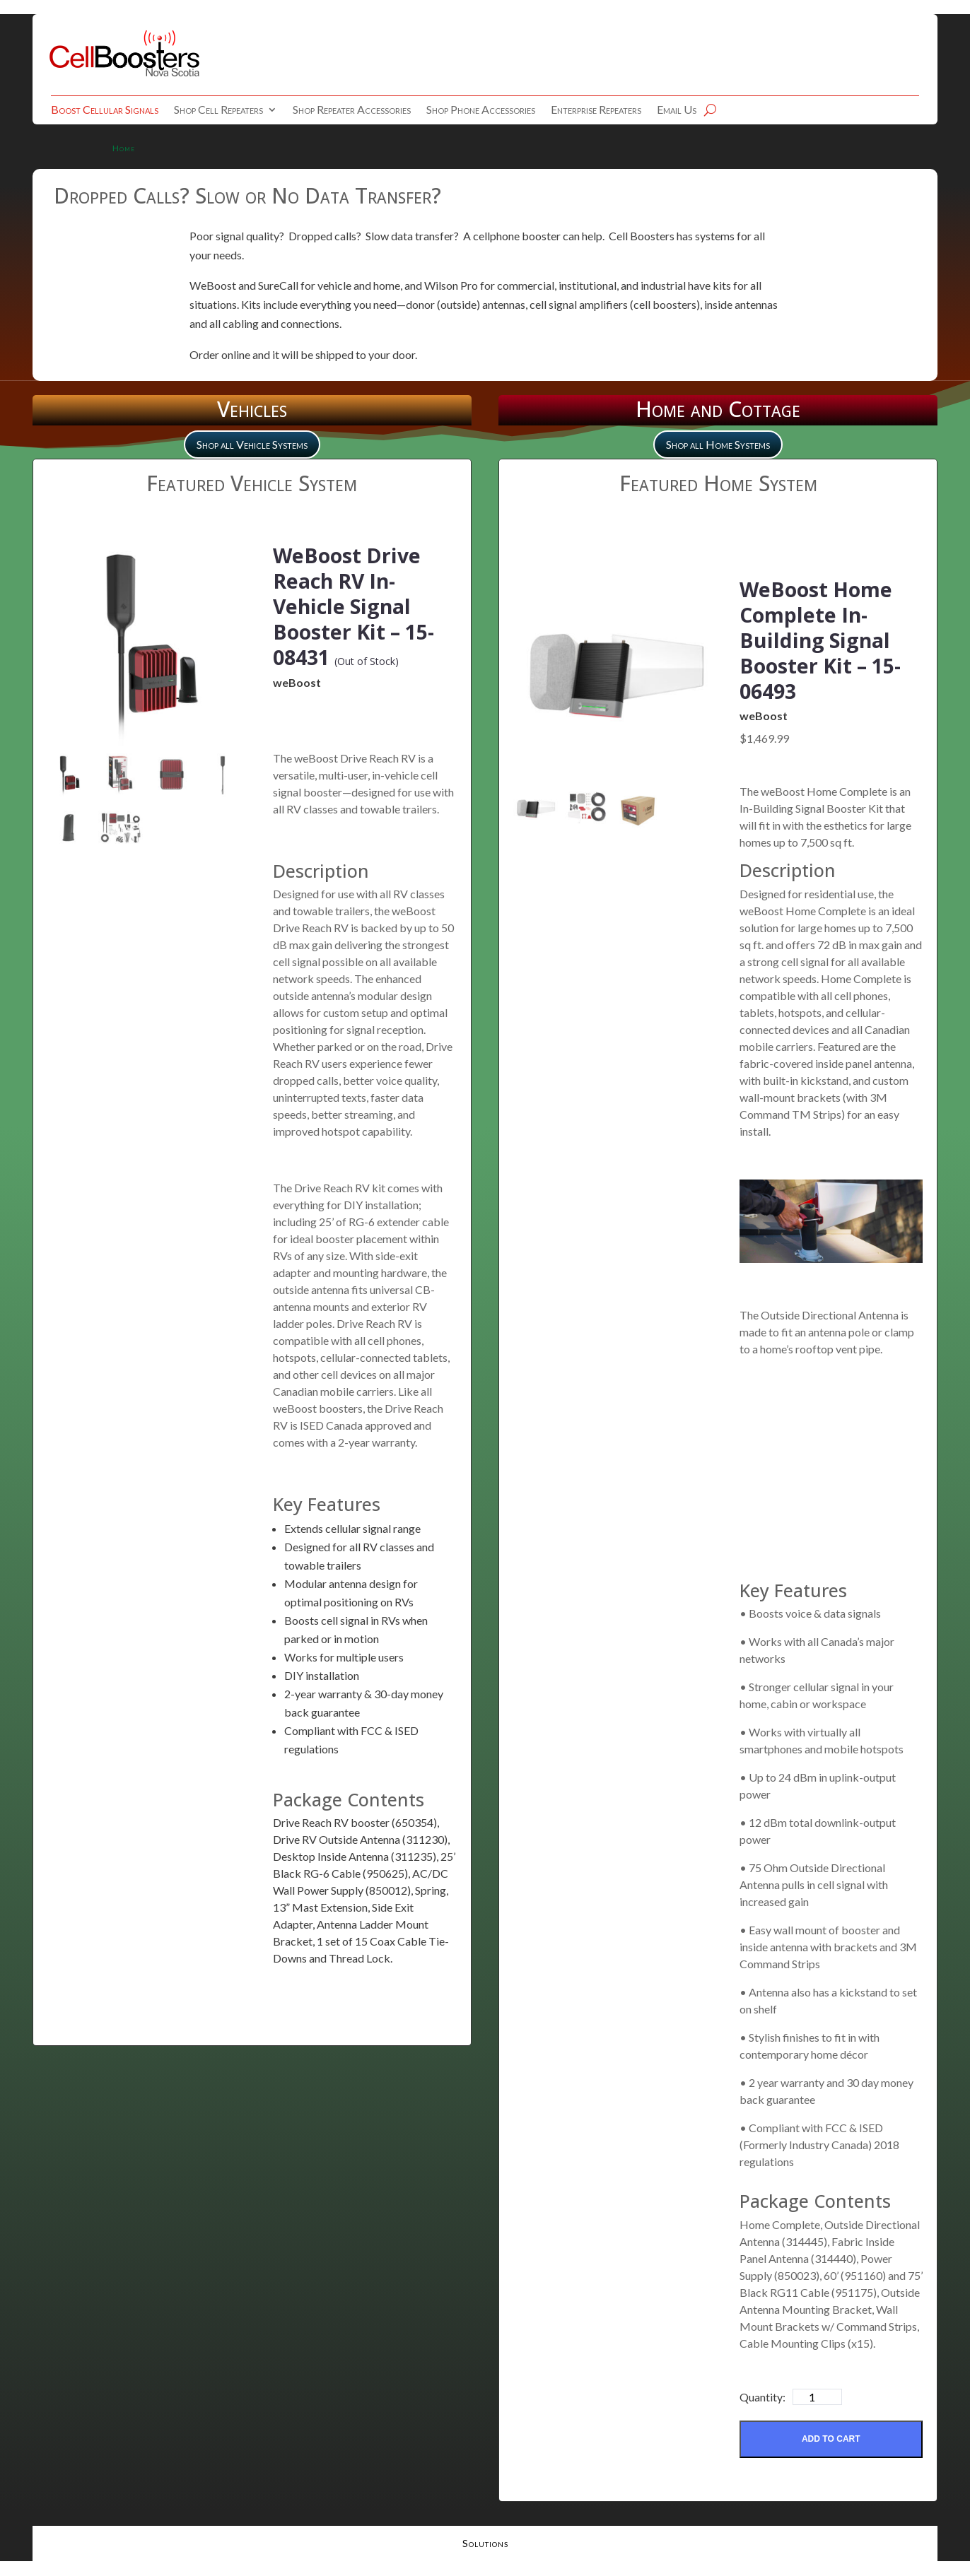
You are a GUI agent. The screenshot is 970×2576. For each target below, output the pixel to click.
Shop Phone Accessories (480, 110)
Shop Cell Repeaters (218, 110)
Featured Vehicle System (251, 483)
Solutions (485, 2544)
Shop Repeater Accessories (352, 110)
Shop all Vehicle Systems (252, 444)
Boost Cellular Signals (104, 110)
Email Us (676, 110)
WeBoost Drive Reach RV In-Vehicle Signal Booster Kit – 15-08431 (361, 605)
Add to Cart (831, 2439)
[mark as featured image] (69, 776)
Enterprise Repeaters (596, 110)
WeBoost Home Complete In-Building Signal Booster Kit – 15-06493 (828, 639)
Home (123, 148)
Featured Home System (718, 483)
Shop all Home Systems (718, 444)
